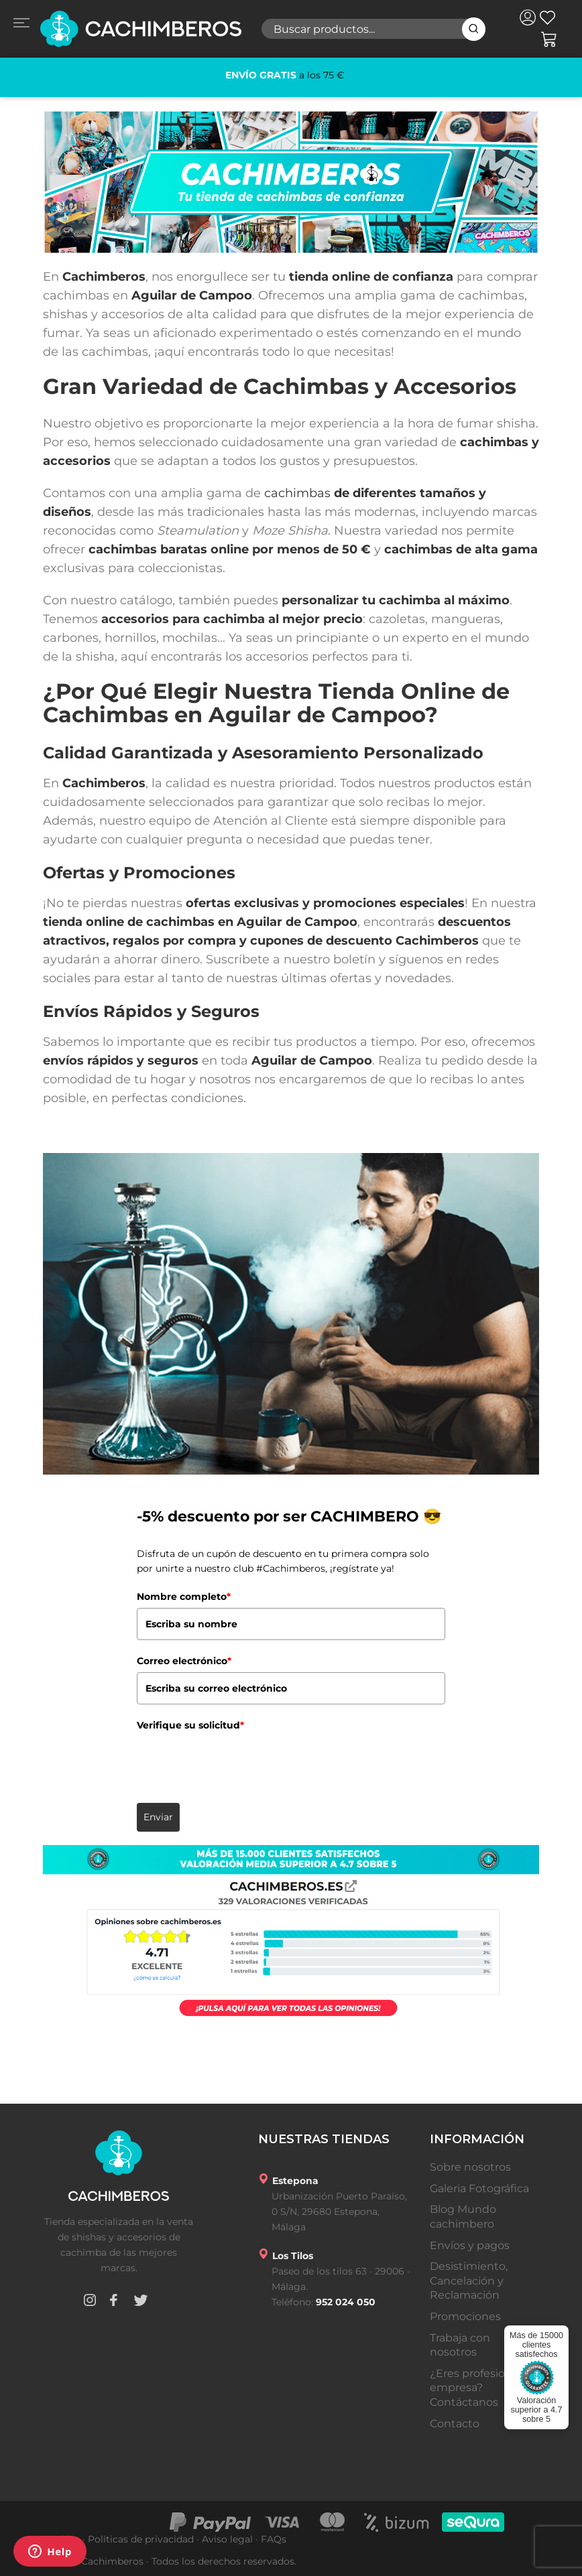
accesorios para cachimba (183, 619)
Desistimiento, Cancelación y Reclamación (469, 2280)
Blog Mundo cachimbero (463, 2216)
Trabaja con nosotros (460, 2345)
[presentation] (239, 1762)
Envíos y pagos (470, 2245)
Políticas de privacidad (141, 2539)
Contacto (454, 2423)
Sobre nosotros (470, 2167)
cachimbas (297, 493)
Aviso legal (227, 2539)
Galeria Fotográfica (479, 2188)
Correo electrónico (184, 1661)
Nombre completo (184, 1596)
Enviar (158, 1817)
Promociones (465, 2316)
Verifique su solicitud (190, 1725)
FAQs (273, 2539)
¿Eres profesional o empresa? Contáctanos (480, 2388)
